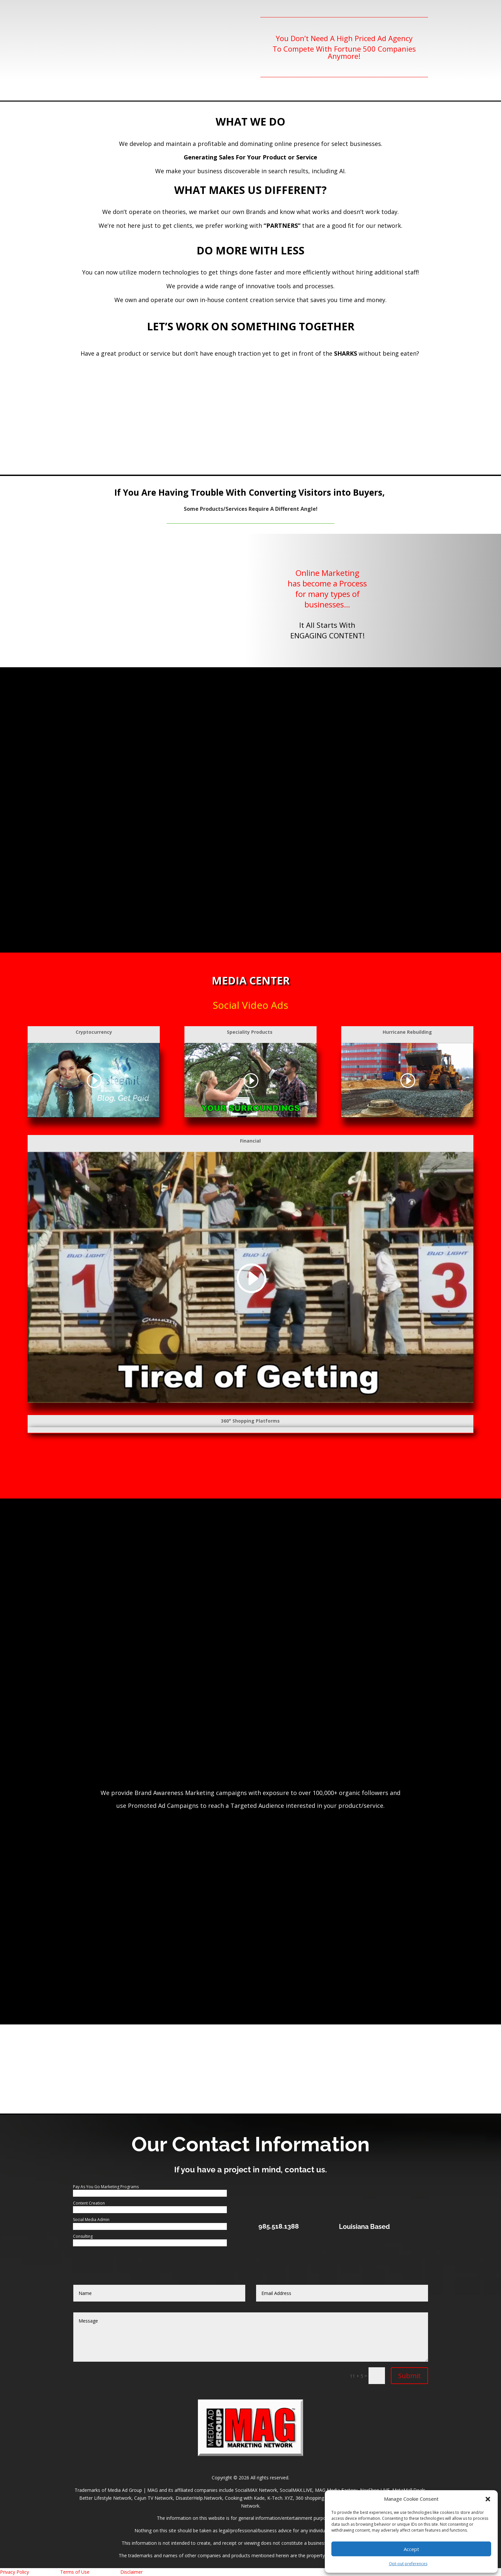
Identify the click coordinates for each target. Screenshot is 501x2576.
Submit (409, 2375)
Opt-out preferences (408, 2563)
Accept (411, 2549)
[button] (488, 2499)
